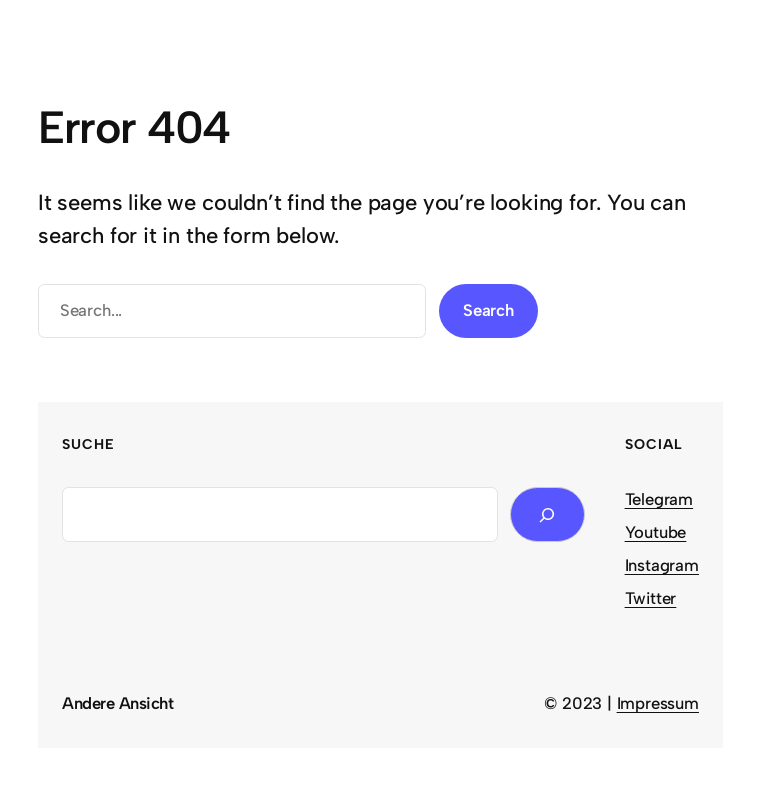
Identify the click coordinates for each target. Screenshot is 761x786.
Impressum (658, 703)
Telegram (659, 499)
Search (488, 310)
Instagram (662, 565)
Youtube (656, 532)
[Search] (547, 514)
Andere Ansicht (117, 703)
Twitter (651, 598)
